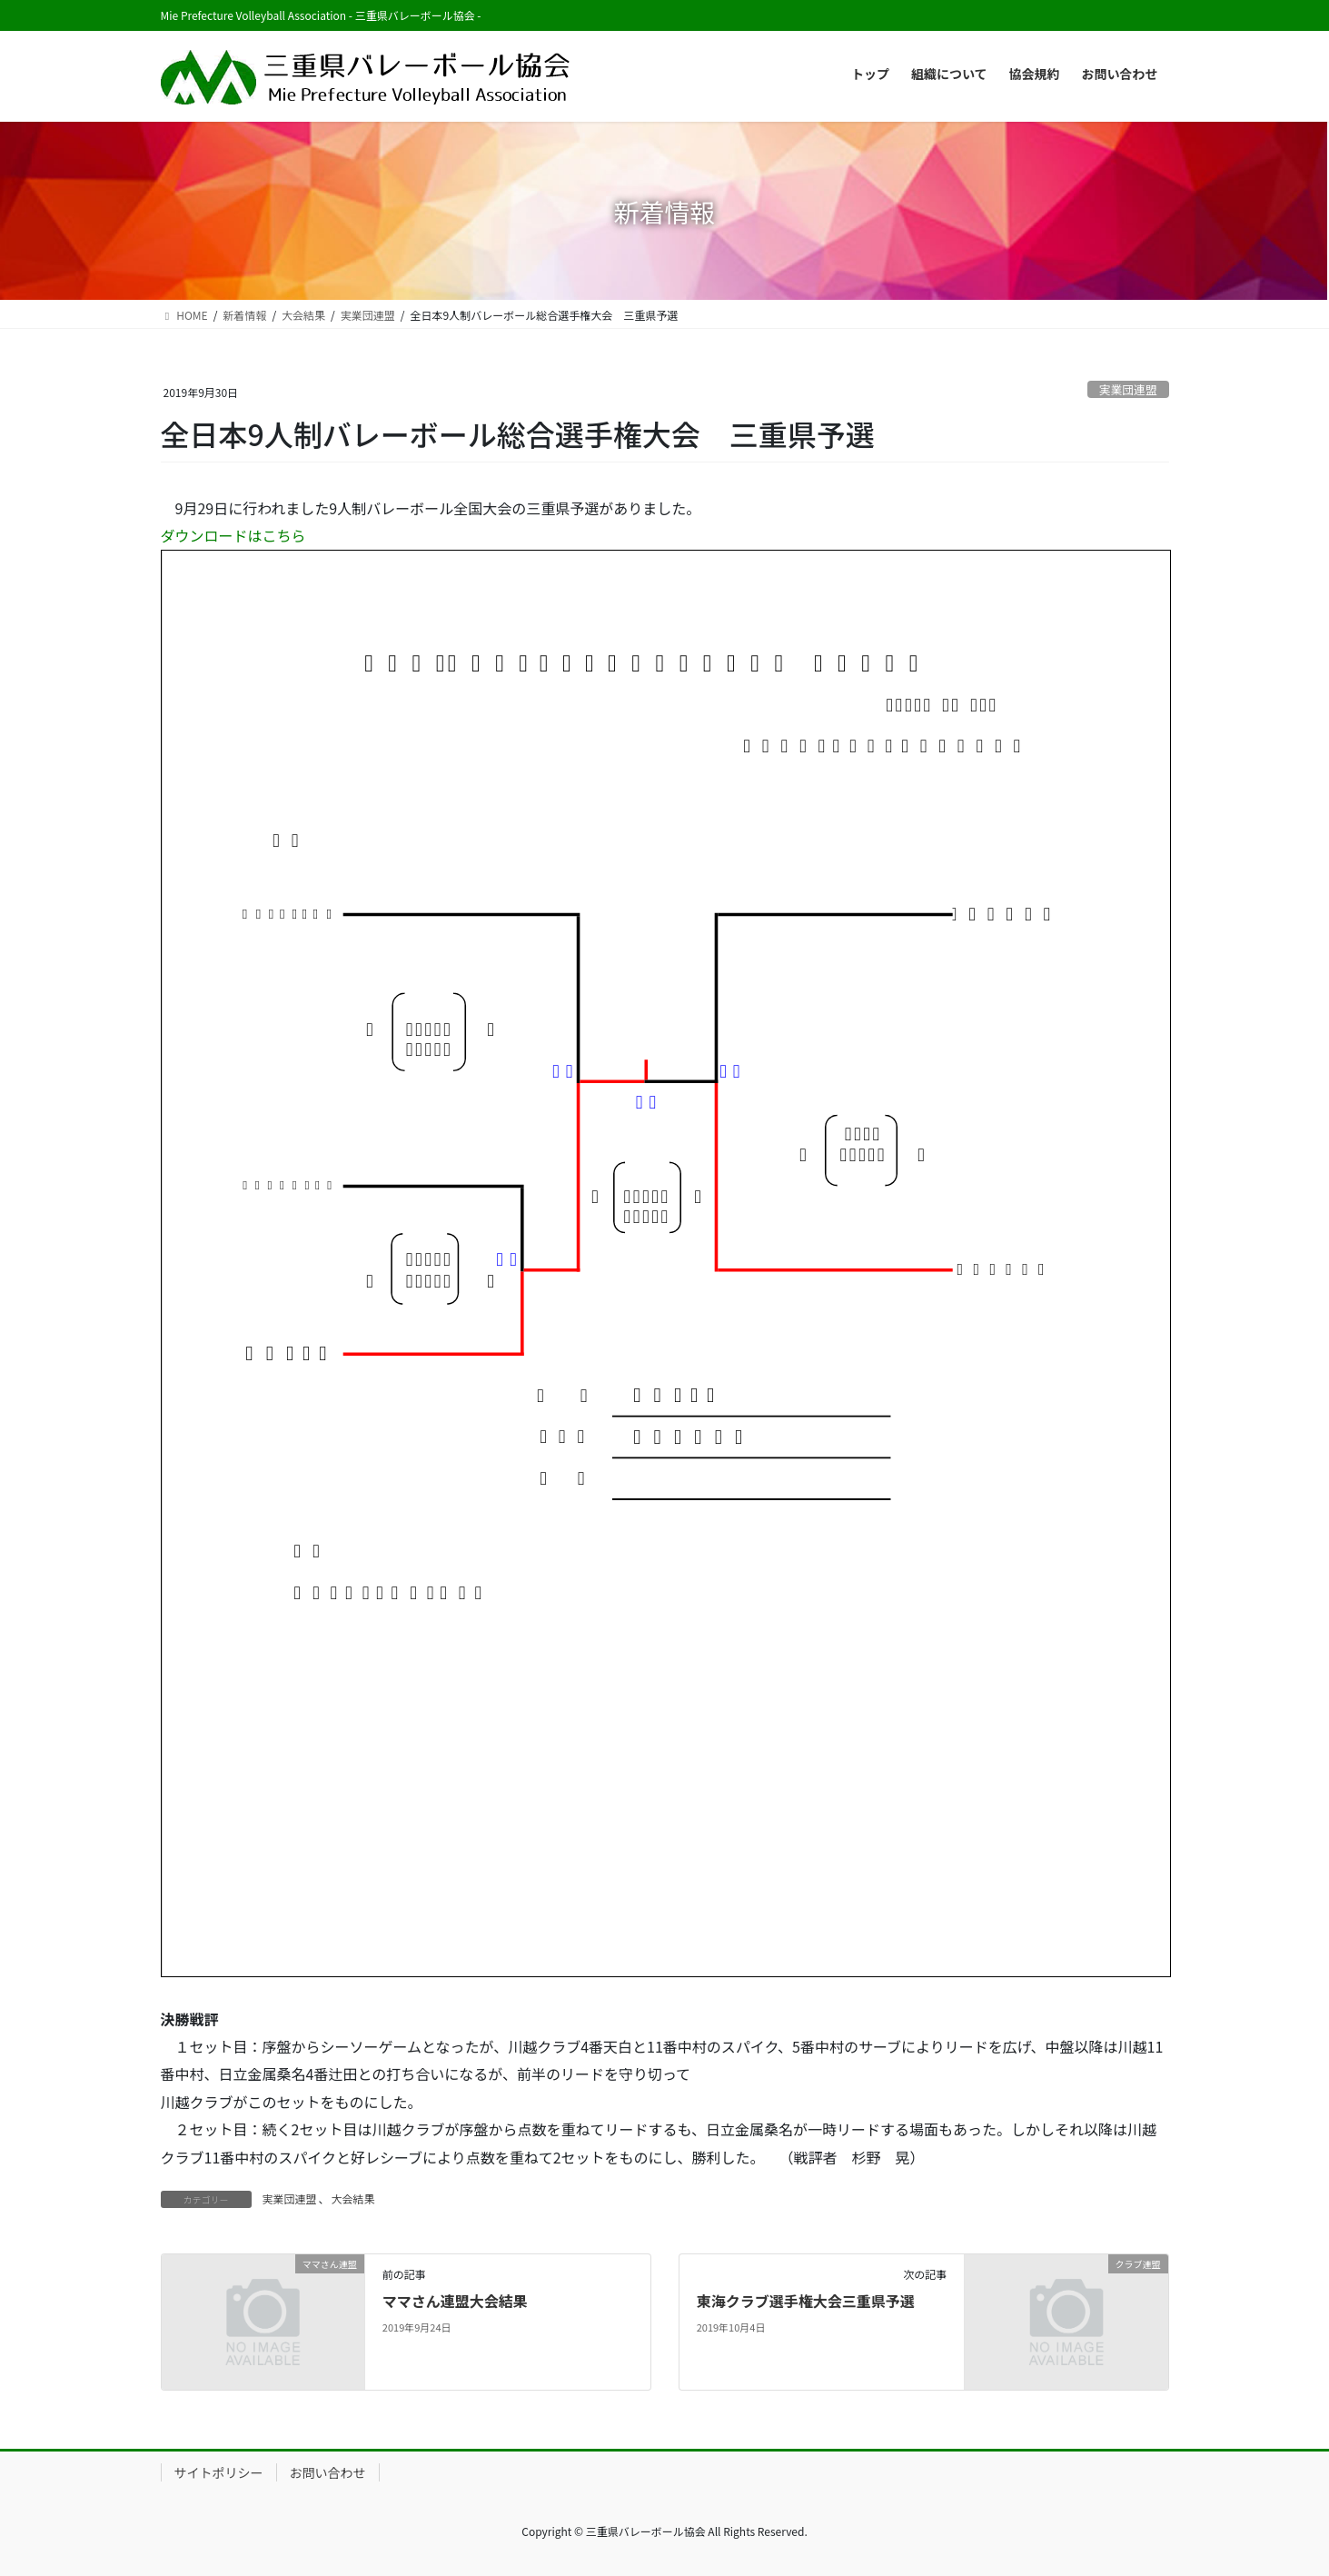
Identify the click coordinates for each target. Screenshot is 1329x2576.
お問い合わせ (328, 2472)
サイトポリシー (218, 2472)
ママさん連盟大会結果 (455, 2301)
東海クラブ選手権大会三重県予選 (806, 2301)
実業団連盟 (1128, 389)
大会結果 (353, 2198)
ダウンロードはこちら (233, 535)
